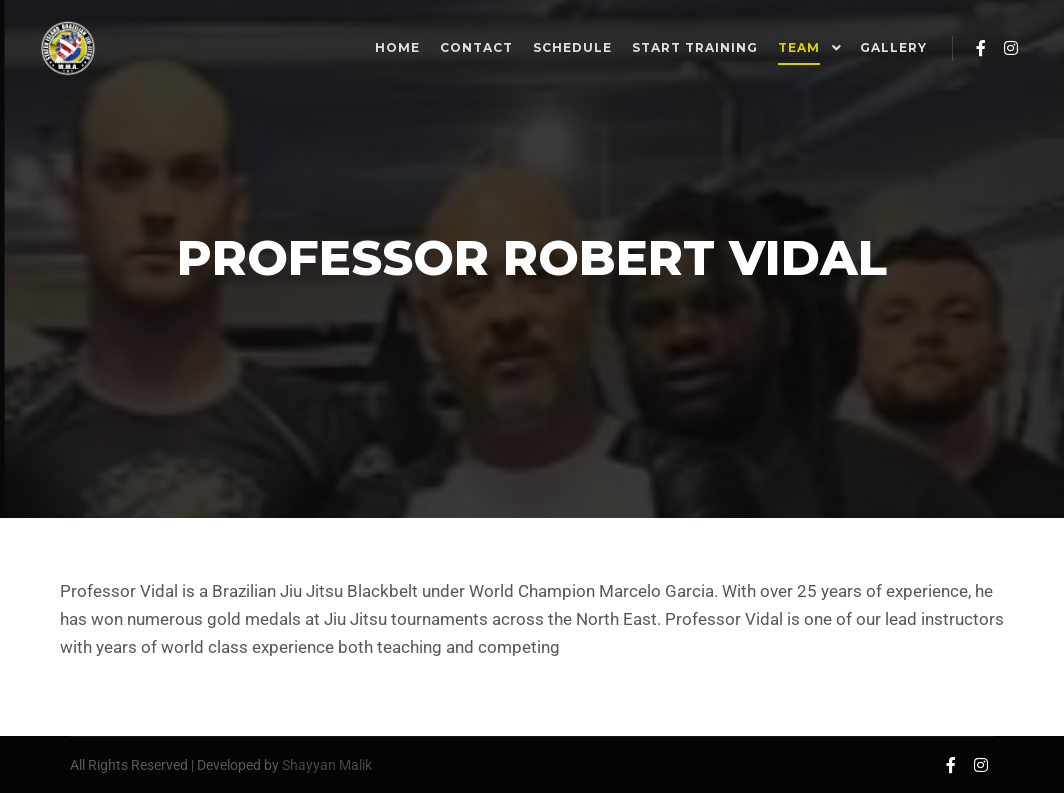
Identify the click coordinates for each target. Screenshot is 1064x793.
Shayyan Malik (327, 765)
